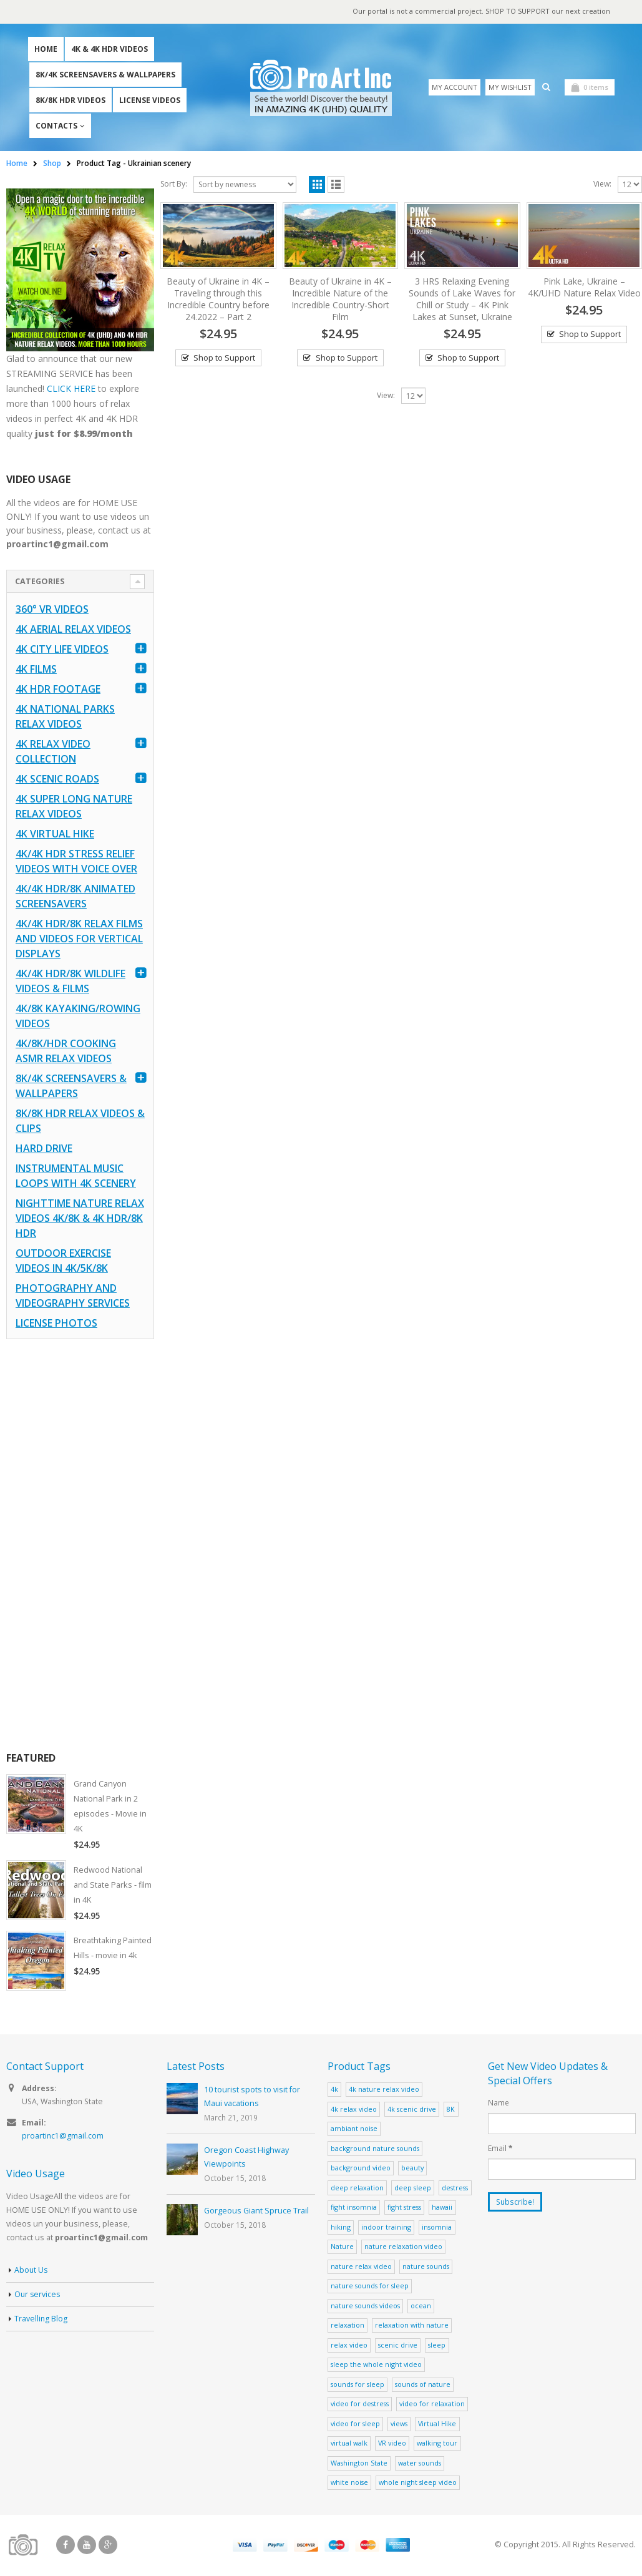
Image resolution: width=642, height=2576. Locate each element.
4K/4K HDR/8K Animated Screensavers (75, 897)
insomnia (437, 2228)
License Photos (56, 1324)
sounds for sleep (357, 2386)
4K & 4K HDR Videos (109, 49)
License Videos (149, 100)
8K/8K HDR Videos (70, 100)
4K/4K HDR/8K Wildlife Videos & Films (70, 982)
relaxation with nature (412, 2326)
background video (361, 2169)
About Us (31, 2273)
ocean (421, 2307)
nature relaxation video (403, 2248)
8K (451, 2110)
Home (45, 49)
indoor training (386, 2228)
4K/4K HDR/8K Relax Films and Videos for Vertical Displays (79, 940)
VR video (392, 2444)
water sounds (419, 2464)
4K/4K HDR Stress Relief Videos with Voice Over (76, 862)
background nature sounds (375, 2149)
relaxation (347, 2326)
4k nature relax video (384, 2090)
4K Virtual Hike (55, 835)
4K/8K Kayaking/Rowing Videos (78, 1017)
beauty (412, 2169)
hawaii (442, 2208)
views (399, 2425)
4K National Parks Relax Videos (65, 717)
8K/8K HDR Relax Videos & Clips (80, 1122)
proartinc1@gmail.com (63, 2139)
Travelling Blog (41, 2321)
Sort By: (173, 184)
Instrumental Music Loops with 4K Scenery (76, 1177)
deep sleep (412, 2189)
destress (455, 2189)
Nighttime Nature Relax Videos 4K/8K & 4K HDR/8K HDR (80, 1219)
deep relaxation (357, 2189)
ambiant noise (354, 2130)
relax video (349, 2346)
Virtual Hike (437, 2425)
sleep (436, 2346)
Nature (342, 2248)
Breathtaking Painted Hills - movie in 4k (113, 1949)
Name (498, 2104)
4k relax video (354, 2110)
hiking (341, 2228)
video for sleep (355, 2425)
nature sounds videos (365, 2307)
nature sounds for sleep (370, 2287)
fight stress (404, 2208)
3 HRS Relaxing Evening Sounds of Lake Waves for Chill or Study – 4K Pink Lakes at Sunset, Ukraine (462, 299)
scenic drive (397, 2346)
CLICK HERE (71, 389)
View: (602, 184)
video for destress (360, 2405)
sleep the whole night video (376, 2366)
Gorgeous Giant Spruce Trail (256, 2212)
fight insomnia (354, 2208)
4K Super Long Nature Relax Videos (74, 807)
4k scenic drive (411, 2110)
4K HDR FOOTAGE (58, 690)
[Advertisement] (79, 1546)
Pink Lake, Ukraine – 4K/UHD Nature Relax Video (584, 288)
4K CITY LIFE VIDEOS (62, 650)
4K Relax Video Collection (53, 752)
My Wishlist (510, 87)
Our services (38, 2297)
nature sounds (425, 2268)
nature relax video (361, 2268)
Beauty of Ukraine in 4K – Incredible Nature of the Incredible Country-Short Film (340, 299)
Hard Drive (44, 1149)
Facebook (65, 2546)
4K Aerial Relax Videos (73, 630)
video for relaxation (432, 2405)
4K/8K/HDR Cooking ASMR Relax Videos (66, 1052)
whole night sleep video (418, 2484)
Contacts (56, 126)
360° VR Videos (52, 610)
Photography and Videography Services (73, 1296)
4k (334, 2090)
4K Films (36, 670)
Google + (108, 2546)
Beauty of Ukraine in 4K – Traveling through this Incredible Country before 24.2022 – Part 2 (218, 299)
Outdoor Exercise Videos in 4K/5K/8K (63, 1261)
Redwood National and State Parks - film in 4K (114, 1885)
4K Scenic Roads (57, 780)
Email (500, 2150)
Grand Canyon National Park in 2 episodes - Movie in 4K (110, 1807)
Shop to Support (224, 358)
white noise (349, 2484)
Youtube (86, 2546)
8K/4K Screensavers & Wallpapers (105, 75)
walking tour (437, 2444)
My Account (454, 87)
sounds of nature (422, 2386)
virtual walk (349, 2444)
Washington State (359, 2464)
